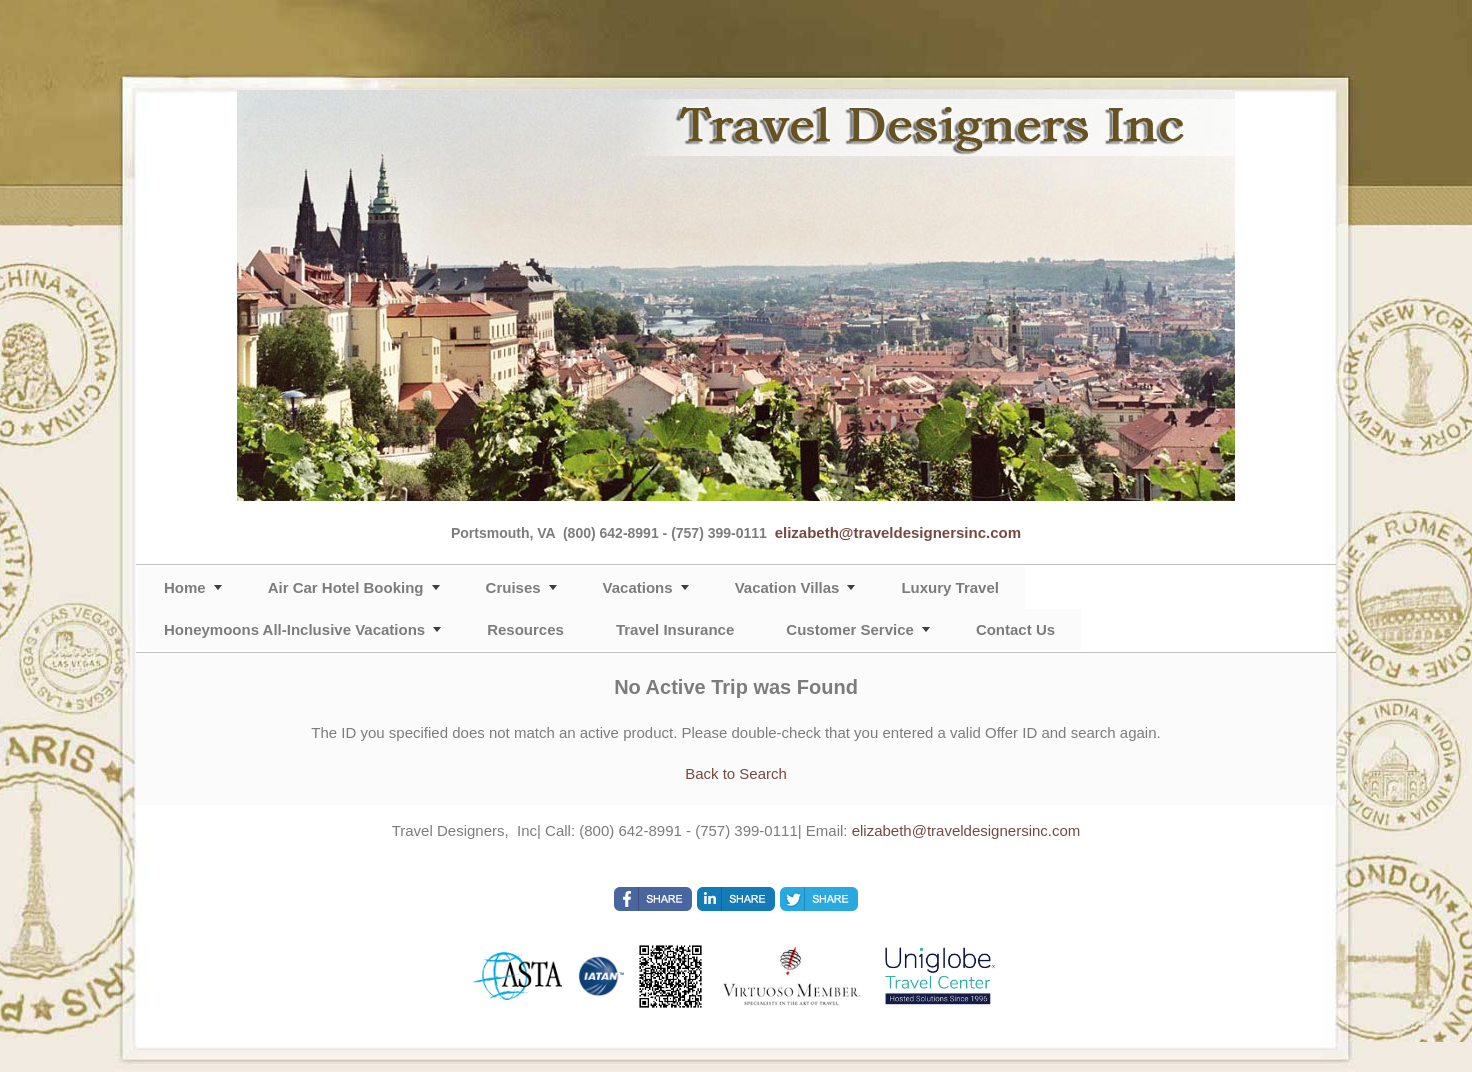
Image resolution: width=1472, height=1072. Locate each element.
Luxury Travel (950, 587)
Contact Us (1015, 629)
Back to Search (736, 773)
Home (185, 587)
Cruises (513, 587)
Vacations (638, 587)
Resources (525, 629)
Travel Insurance (675, 629)
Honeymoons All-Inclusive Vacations (294, 629)
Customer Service (850, 629)
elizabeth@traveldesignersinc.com (898, 532)
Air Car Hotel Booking (346, 587)
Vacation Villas (787, 587)
